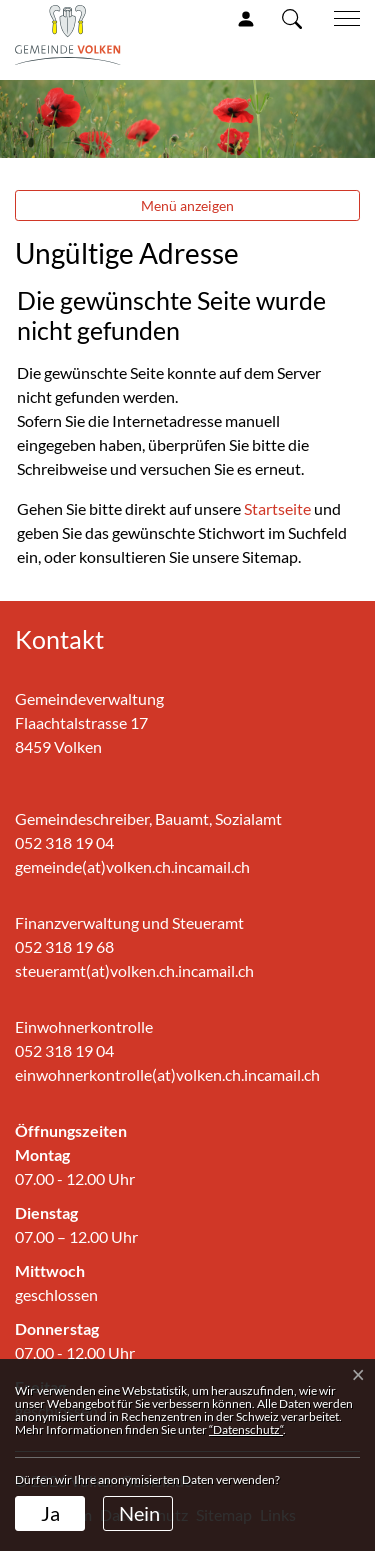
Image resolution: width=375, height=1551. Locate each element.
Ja (50, 1513)
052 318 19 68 (64, 946)
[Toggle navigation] (340, 19)
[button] (292, 18)
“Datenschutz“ (246, 1429)
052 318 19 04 (64, 842)
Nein (139, 1513)
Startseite (277, 508)
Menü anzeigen (187, 205)
